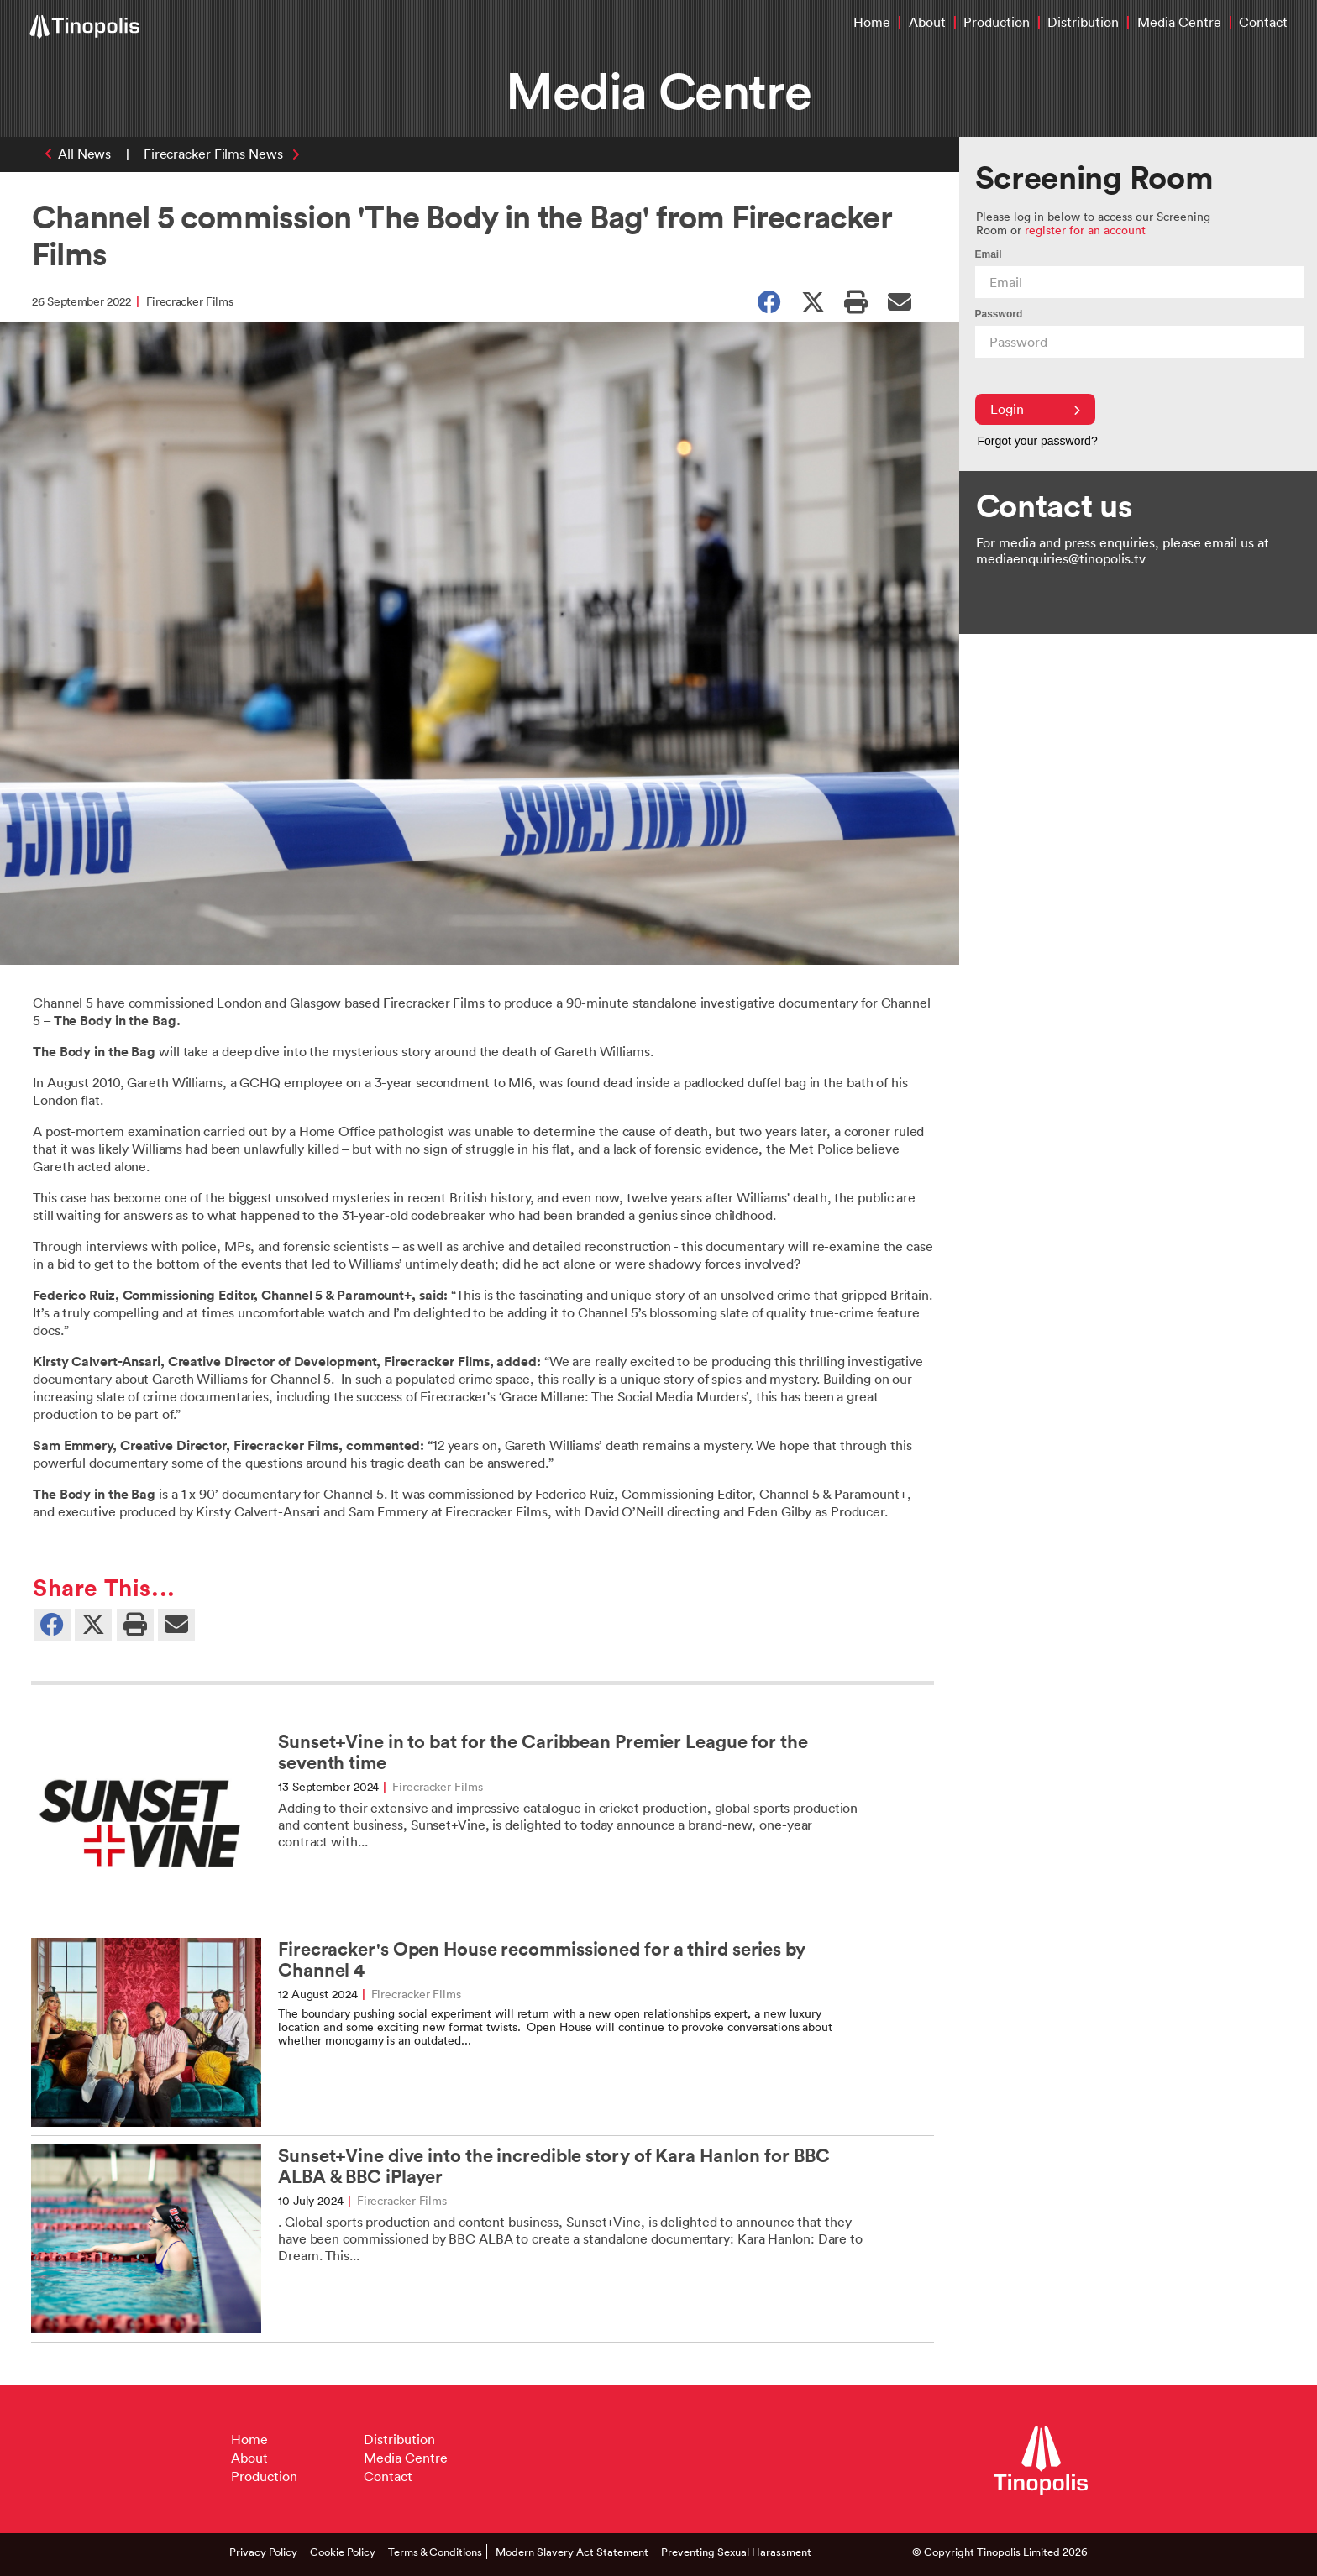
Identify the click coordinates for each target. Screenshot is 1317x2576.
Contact (1263, 21)
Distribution (1083, 21)
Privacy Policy (263, 2551)
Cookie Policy (342, 2551)
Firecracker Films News (213, 153)
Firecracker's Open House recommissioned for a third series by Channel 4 (541, 1960)
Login (1035, 409)
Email (988, 254)
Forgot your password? (1038, 441)
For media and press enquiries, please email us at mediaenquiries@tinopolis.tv (1122, 550)
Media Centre (1179, 21)
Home (871, 21)
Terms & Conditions (435, 2551)
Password (999, 314)
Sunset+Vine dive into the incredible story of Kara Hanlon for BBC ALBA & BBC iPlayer (554, 2166)
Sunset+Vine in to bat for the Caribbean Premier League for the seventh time (543, 1752)
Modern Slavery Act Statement (572, 2551)
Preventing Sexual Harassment (736, 2551)
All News (84, 153)
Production (996, 21)
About (927, 21)
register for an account (1085, 230)
